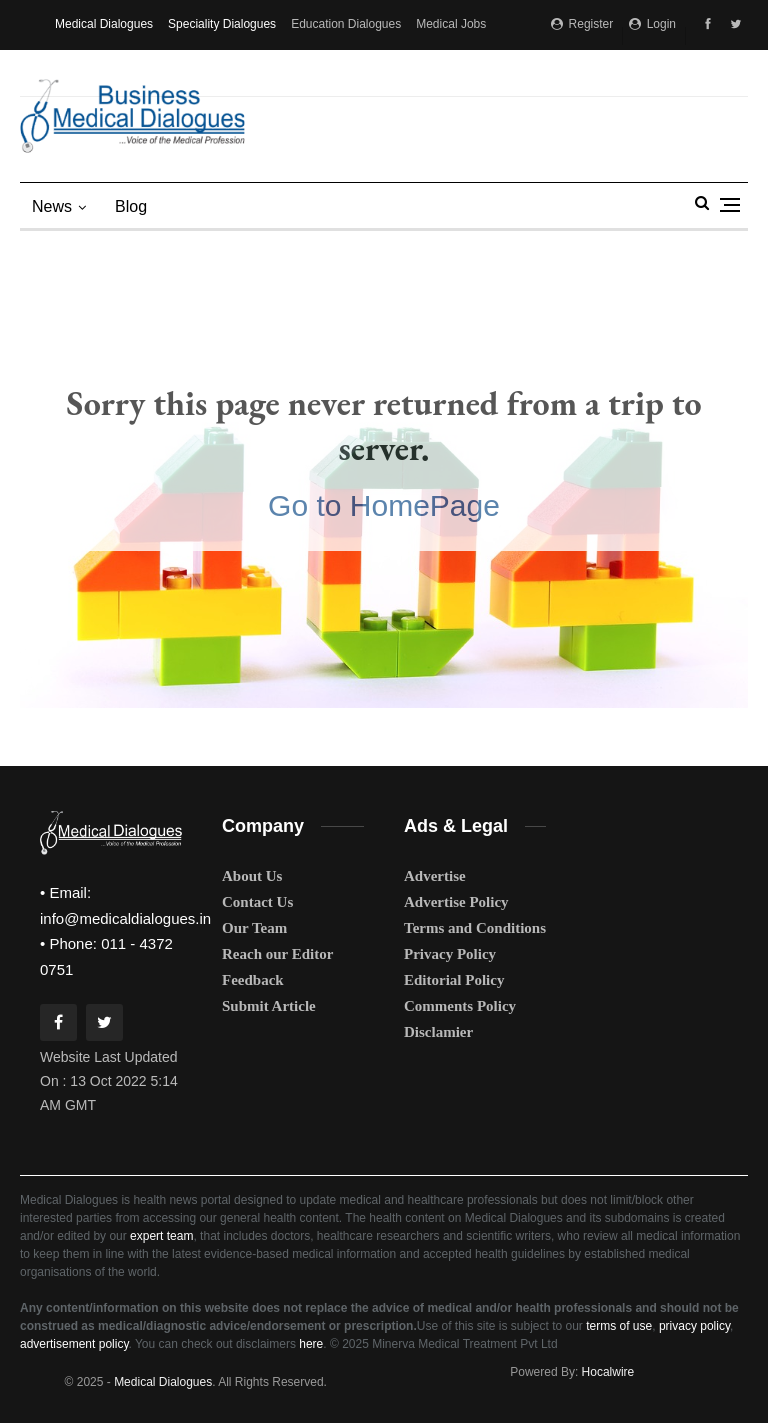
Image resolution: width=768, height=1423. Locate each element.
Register (582, 24)
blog (131, 206)
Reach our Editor (277, 954)
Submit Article (269, 1006)
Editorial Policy (454, 980)
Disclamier (438, 1032)
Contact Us (257, 902)
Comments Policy (460, 1006)
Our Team (254, 928)
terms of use (619, 1326)
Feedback (253, 980)
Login (652, 24)
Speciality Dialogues (222, 24)
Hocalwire (608, 1372)
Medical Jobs (451, 24)
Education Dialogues (346, 24)
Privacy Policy (450, 954)
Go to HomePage (384, 505)
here (311, 1344)
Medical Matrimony (105, 72)
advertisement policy (74, 1344)
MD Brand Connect (222, 72)
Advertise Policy (456, 902)
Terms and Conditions (475, 928)
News (52, 206)
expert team (161, 1236)
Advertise (435, 876)
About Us (252, 876)
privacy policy (694, 1326)
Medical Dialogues (104, 24)
